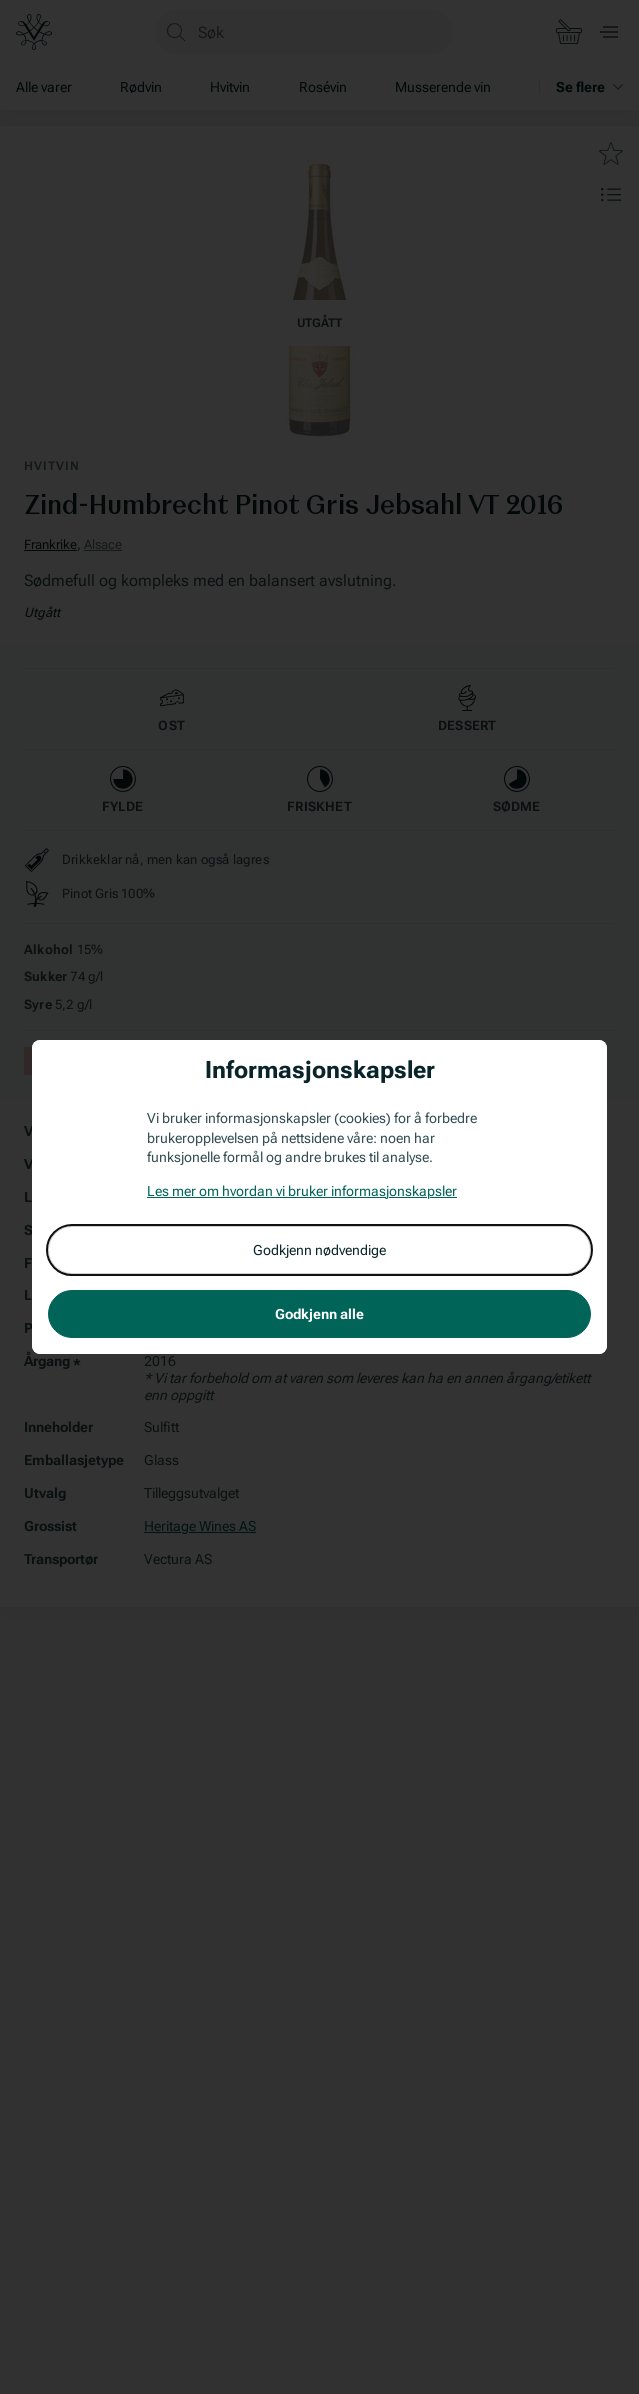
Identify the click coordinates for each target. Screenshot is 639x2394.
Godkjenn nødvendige (319, 1250)
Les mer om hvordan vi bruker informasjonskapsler (302, 1191)
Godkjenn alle (319, 1314)
